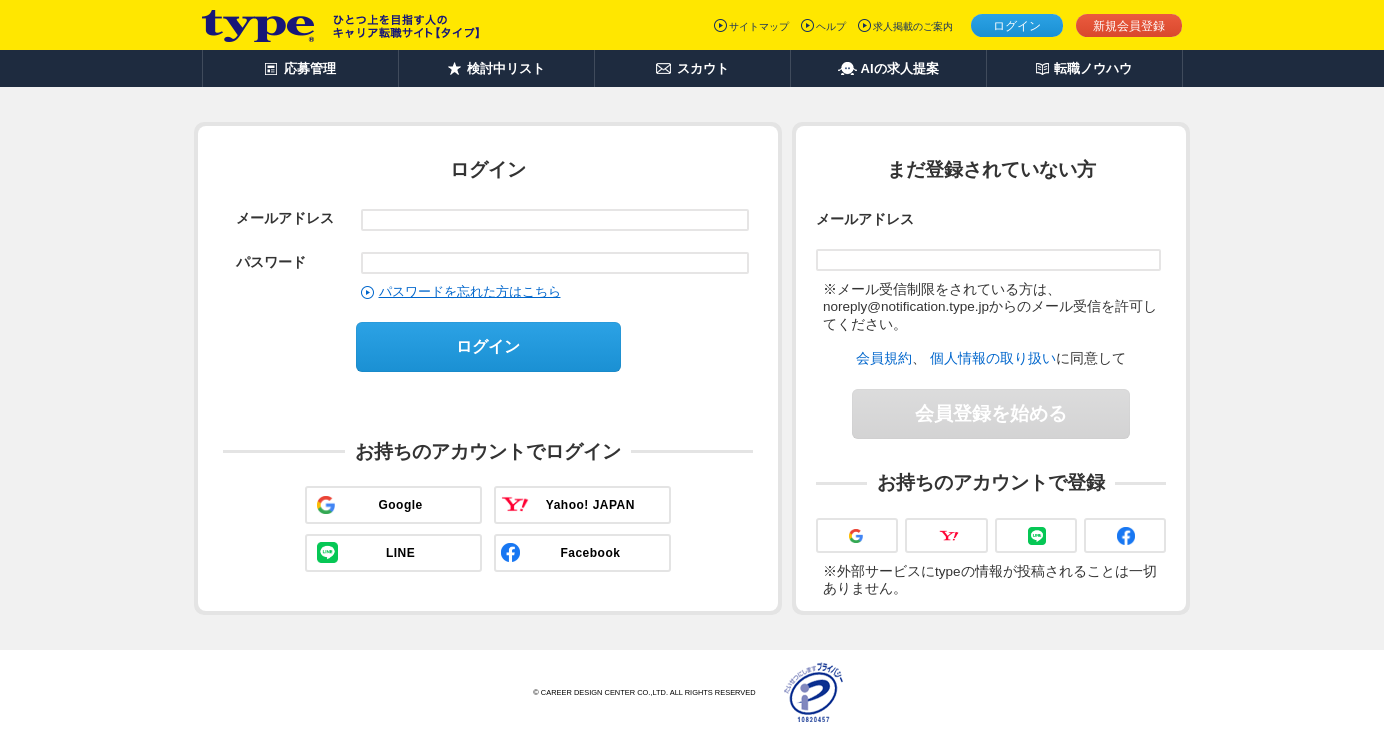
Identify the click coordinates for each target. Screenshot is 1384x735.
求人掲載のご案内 (913, 26)
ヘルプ (831, 26)
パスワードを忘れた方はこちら (470, 291)
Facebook (590, 553)
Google (400, 505)
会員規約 (884, 358)
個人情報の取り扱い (993, 358)
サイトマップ (759, 26)
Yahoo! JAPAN (590, 505)
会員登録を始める (991, 413)
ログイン (1017, 26)
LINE (400, 553)
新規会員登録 (1129, 26)
